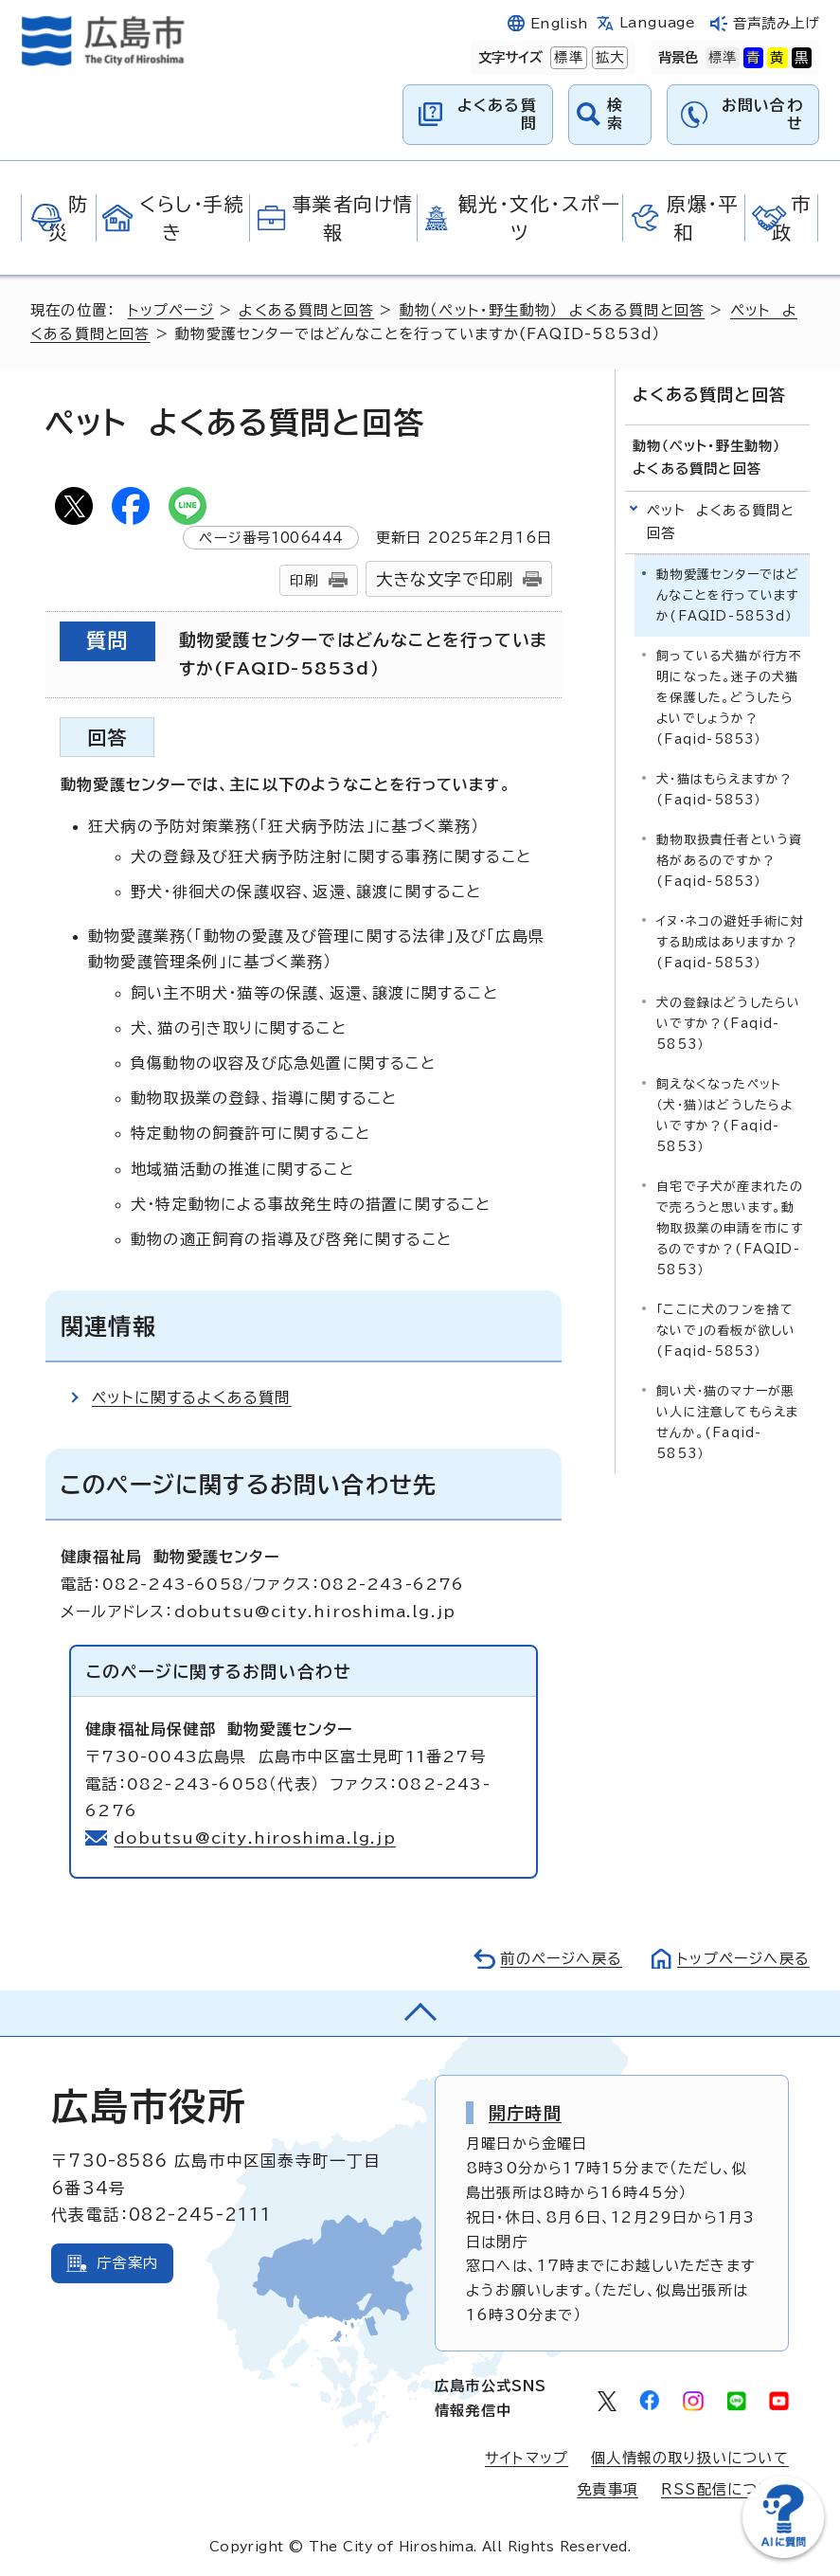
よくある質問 (497, 114)
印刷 (304, 580)
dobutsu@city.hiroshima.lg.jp (255, 1838)
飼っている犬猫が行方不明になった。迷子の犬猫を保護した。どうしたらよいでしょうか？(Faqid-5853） (729, 698)
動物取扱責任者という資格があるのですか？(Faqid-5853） (729, 861)
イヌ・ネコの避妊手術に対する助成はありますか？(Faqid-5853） (730, 942)
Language (657, 22)
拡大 (608, 57)
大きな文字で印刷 (445, 579)
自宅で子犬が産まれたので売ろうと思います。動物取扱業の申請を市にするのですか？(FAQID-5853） (729, 1228)
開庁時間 (525, 2112)
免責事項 (607, 2489)
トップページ (171, 310)
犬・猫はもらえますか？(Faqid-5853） (724, 789)
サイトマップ (526, 2458)
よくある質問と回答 (306, 310)
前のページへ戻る (561, 1959)
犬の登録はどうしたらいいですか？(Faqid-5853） (728, 1024)
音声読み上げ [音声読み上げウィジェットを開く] (775, 23)
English (559, 23)
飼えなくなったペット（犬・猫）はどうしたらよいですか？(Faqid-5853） (724, 1115)
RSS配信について (725, 2489)
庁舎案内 (127, 2263)
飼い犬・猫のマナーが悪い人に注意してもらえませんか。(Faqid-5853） (727, 1422)
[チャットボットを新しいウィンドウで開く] (783, 2554)
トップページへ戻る (743, 1959)
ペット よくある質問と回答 (721, 521)
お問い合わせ (762, 114)
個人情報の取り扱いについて (690, 2458)
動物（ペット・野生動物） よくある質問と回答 (552, 310)
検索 (615, 114)
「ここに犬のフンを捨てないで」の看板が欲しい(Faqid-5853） (725, 1331)
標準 (566, 57)
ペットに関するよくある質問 (192, 1397)
